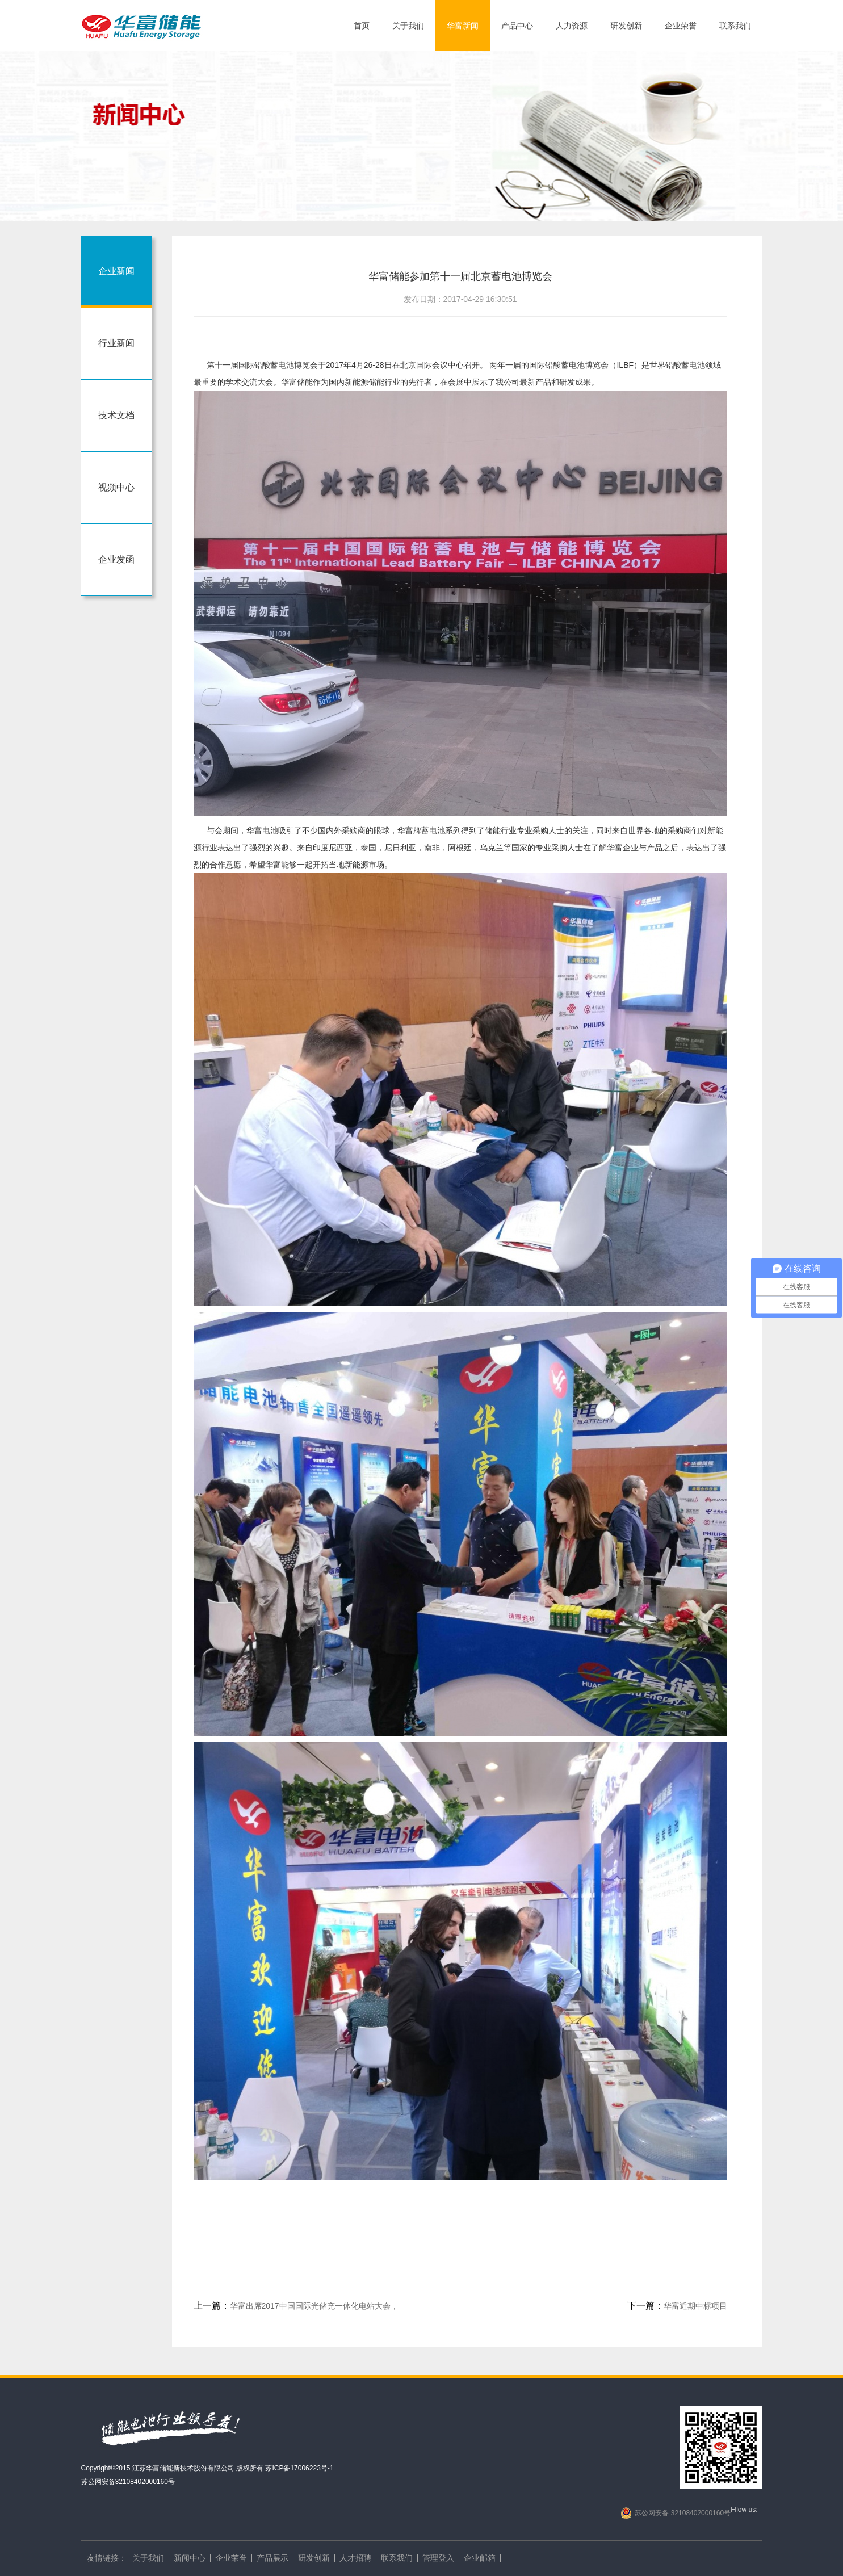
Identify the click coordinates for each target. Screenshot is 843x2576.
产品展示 (272, 2557)
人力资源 (572, 25)
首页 (362, 25)
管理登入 (438, 2557)
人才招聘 (355, 2557)
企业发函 (116, 559)
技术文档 (116, 415)
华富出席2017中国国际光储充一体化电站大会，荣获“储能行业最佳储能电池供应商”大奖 (296, 2307)
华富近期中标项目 (677, 2305)
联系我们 (735, 25)
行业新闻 (116, 343)
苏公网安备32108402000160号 (128, 2482)
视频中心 (116, 487)
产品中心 (517, 25)
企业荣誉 (681, 25)
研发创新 (626, 25)
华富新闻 (463, 25)
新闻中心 (189, 2557)
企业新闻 (116, 271)
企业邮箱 (480, 2557)
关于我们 (408, 25)
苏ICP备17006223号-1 (299, 2468)
